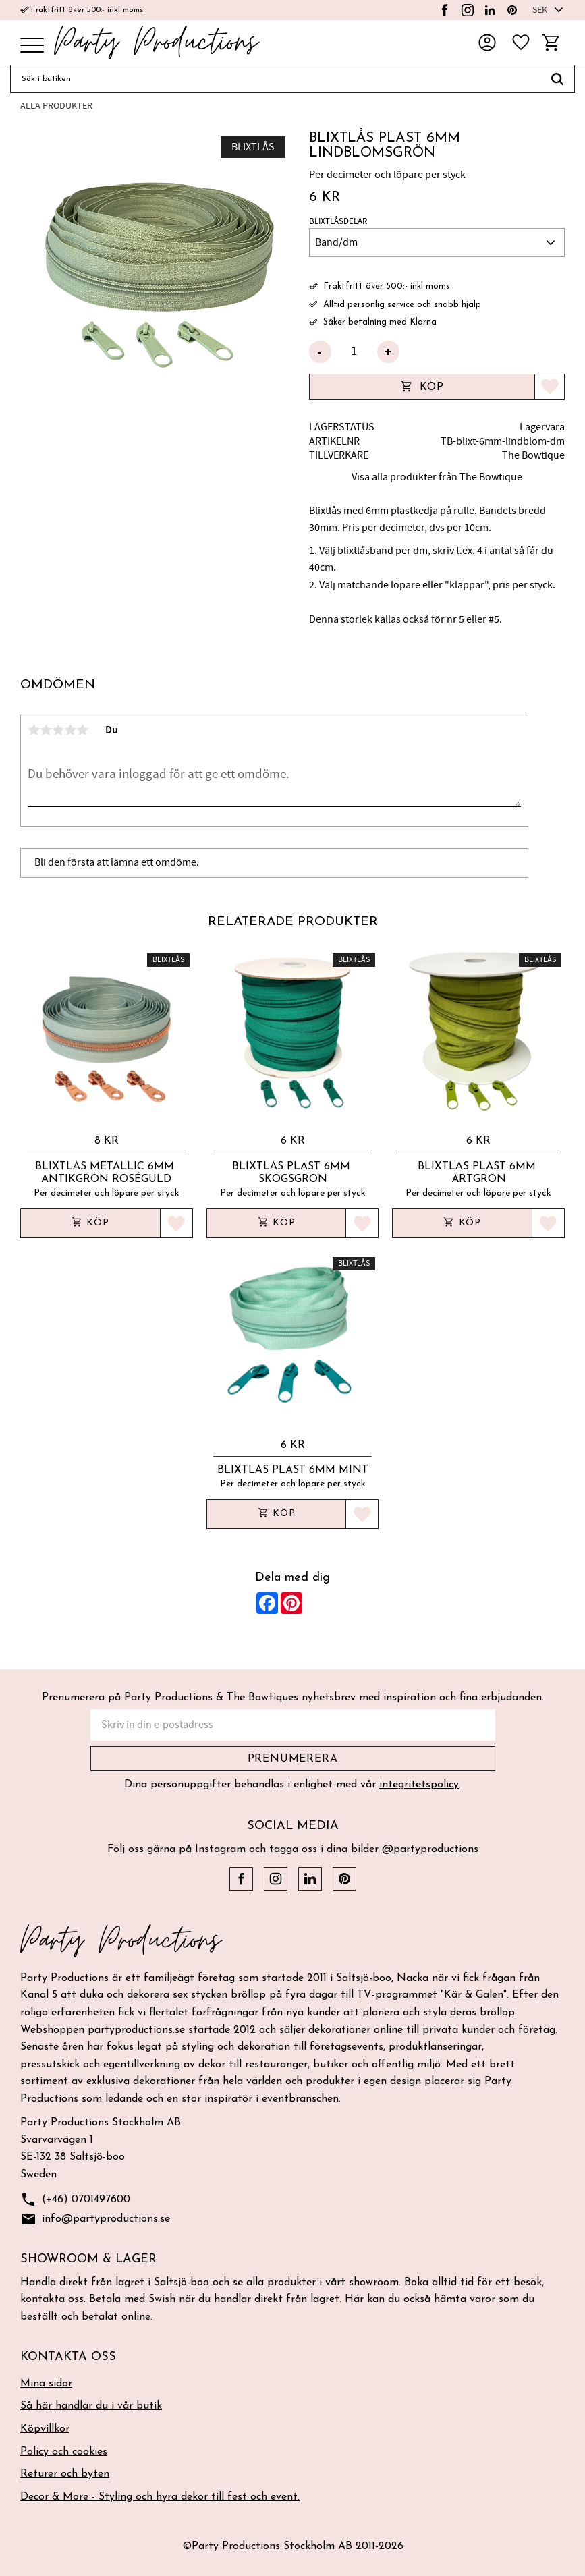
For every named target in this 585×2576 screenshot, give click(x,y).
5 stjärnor (82, 730)
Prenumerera (293, 1759)
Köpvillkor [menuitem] (44, 2429)
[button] (32, 46)
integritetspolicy (419, 1784)
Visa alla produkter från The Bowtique (437, 477)
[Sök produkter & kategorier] (275, 79)
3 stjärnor (58, 730)
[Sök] (557, 79)
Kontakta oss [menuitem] (68, 2357)
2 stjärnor (46, 730)
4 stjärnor (70, 730)
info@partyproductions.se (95, 2219)
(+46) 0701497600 (75, 2200)
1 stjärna (34, 730)
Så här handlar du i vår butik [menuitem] (91, 2406)
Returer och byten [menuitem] (64, 2474)
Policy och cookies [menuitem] (63, 2451)
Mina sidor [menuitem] (46, 2383)
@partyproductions (430, 1849)
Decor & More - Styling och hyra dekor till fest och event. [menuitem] (160, 2497)
